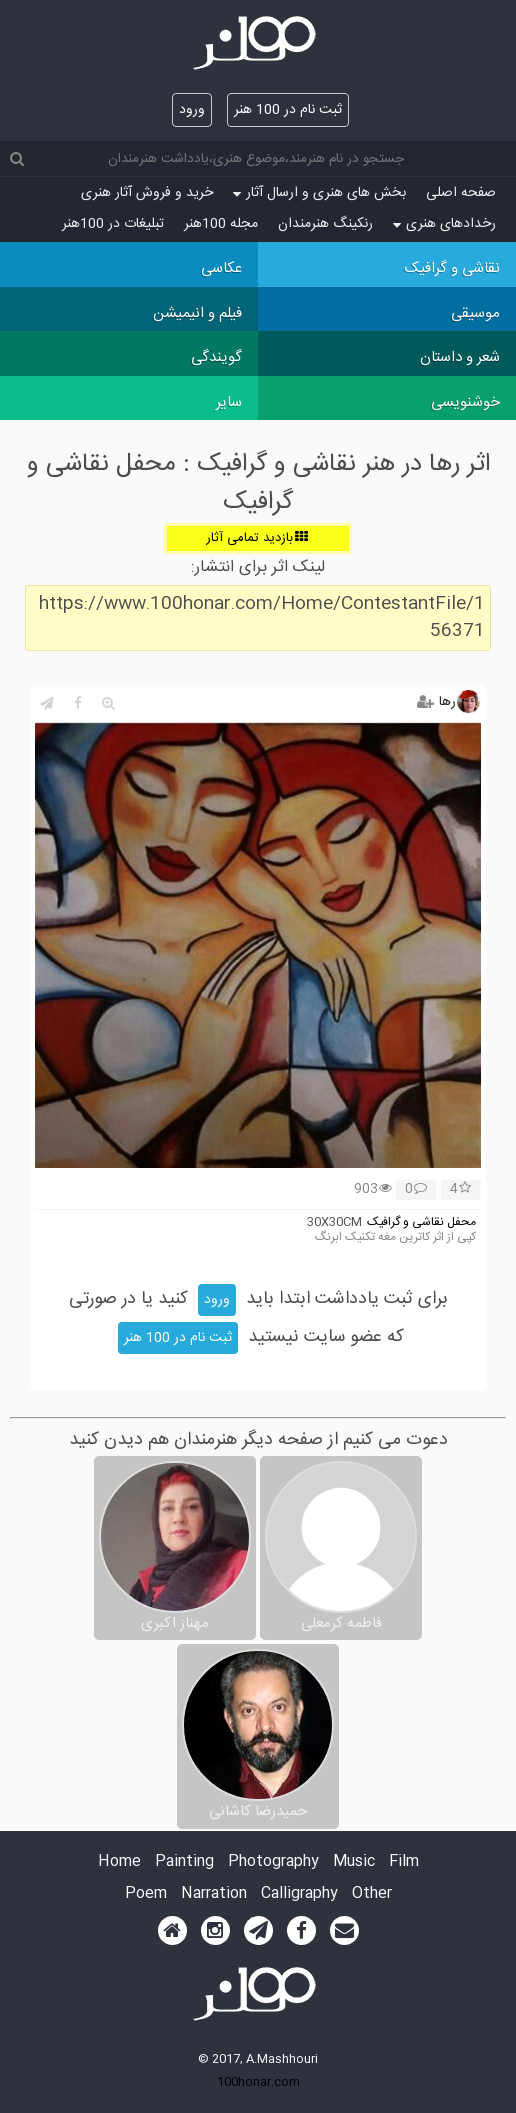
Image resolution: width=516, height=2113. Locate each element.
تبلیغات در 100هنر (113, 224)
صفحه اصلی (461, 193)
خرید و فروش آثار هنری (147, 193)
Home (119, 1862)
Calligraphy (299, 1894)
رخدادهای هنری (444, 224)
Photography (273, 1862)
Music (354, 1862)
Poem (146, 1894)
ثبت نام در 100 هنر (288, 110)
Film (404, 1862)
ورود (192, 110)
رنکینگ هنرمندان (325, 224)
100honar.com (258, 2082)
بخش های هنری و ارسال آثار (319, 193)
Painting (184, 1862)
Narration (214, 1894)
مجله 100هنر (221, 224)
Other (372, 1894)
